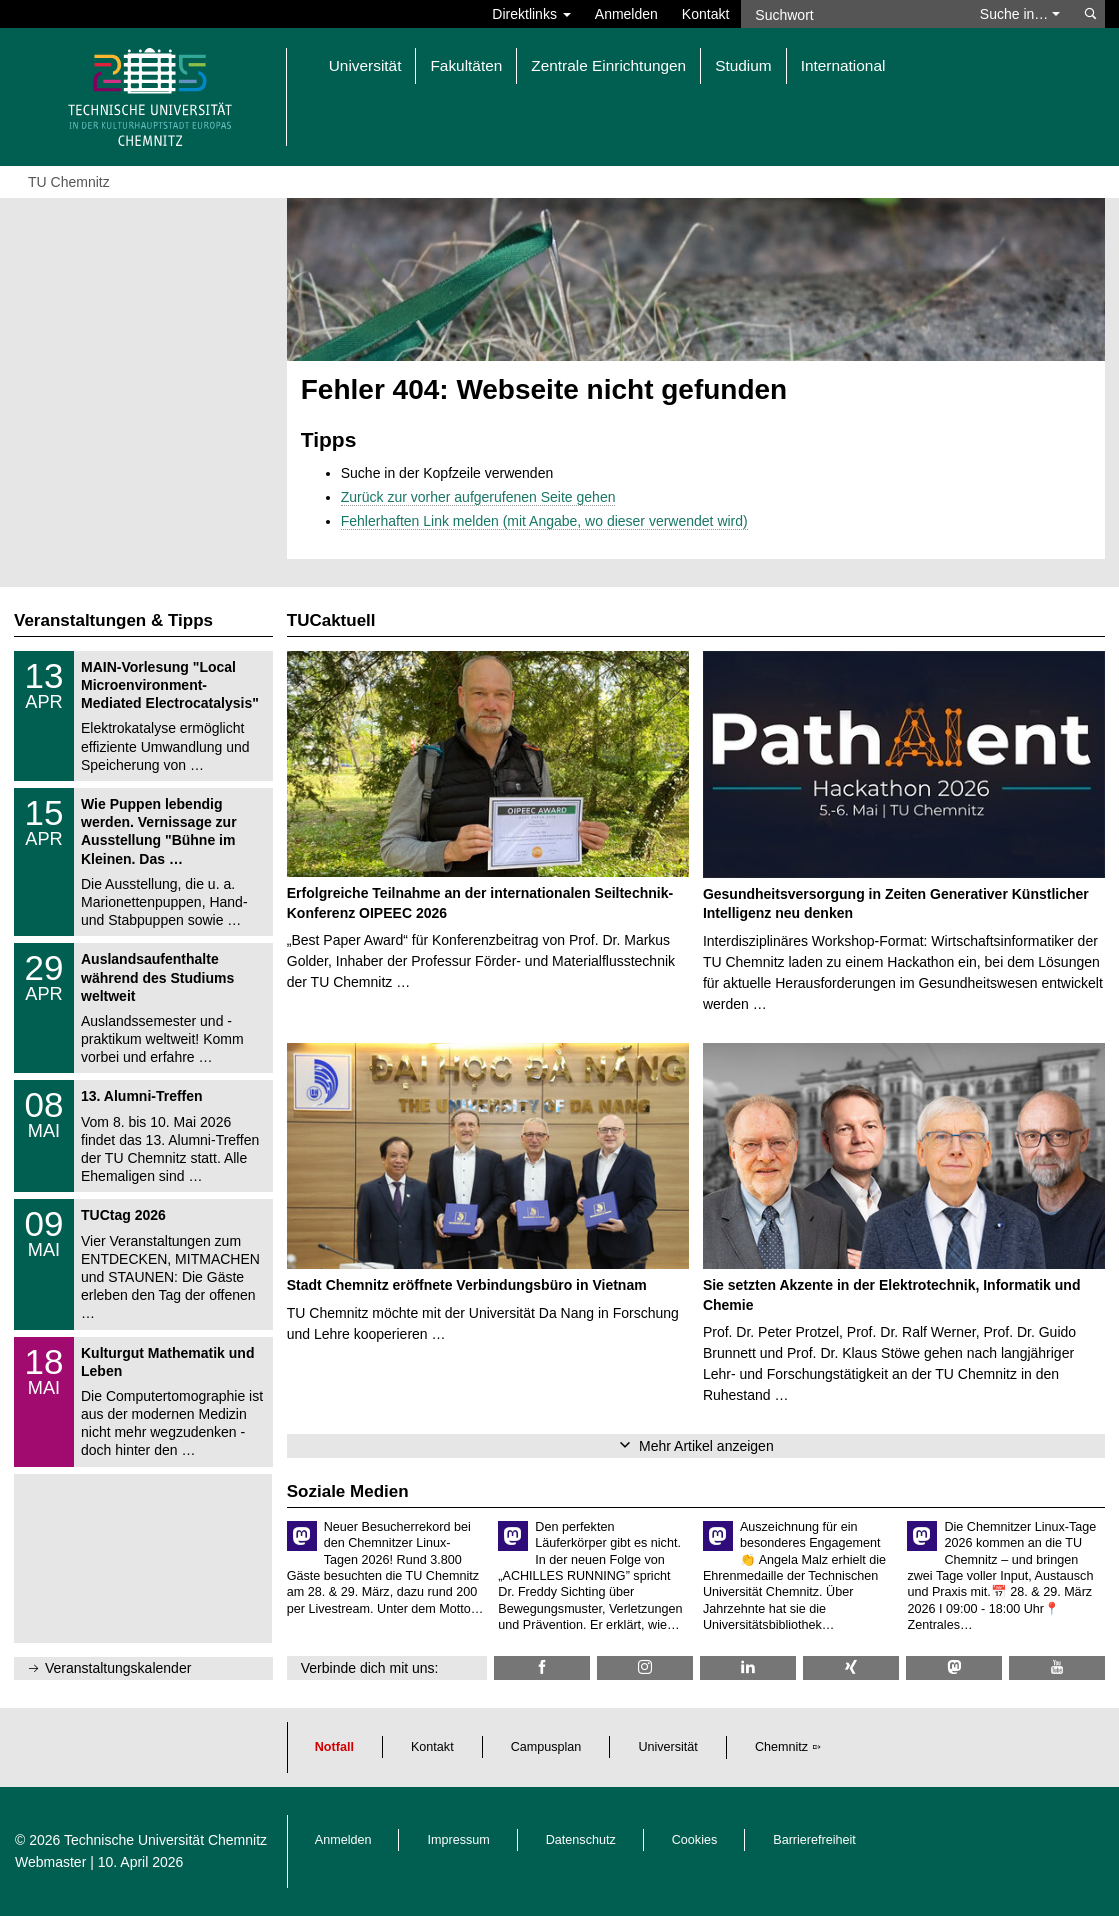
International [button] (843, 65)
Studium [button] (743, 65)
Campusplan (546, 1747)
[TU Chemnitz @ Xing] (851, 1667)
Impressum (458, 1840)
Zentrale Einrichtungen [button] (608, 65)
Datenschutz (581, 1840)
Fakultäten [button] (466, 65)
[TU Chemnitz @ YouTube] (1057, 1667)
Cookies (695, 1840)
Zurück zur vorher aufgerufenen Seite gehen (478, 497)
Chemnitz (781, 1747)
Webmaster (50, 1862)
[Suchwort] (852, 14)
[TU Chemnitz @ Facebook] (542, 1667)
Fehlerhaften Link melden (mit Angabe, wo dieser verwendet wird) (544, 521)
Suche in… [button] (1020, 14)
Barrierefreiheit (814, 1840)
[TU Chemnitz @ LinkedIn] (748, 1667)
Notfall (334, 1747)
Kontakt (705, 14)
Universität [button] (365, 65)
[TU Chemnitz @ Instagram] (645, 1667)
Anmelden (626, 14)
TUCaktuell (331, 620)
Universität (668, 1747)
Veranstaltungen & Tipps (113, 620)
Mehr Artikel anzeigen (706, 1446)
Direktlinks (531, 14)
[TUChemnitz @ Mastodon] (954, 1667)
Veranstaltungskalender (118, 1668)
